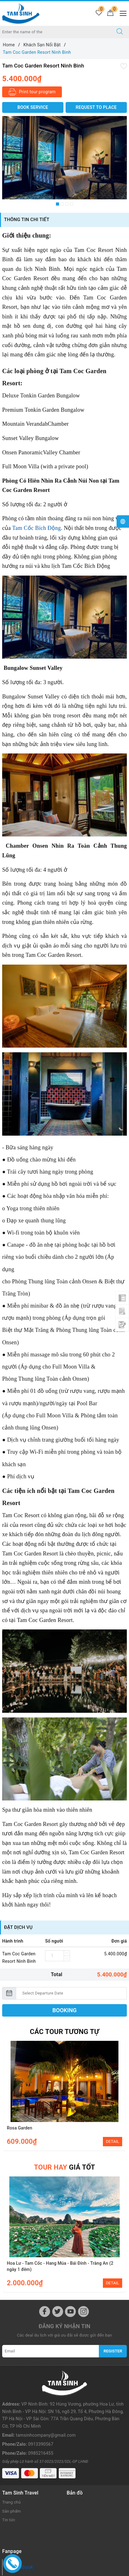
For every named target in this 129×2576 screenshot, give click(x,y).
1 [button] (57, 204)
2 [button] (62, 204)
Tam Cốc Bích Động (36, 528)
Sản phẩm (11, 2480)
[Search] (119, 32)
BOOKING (65, 2010)
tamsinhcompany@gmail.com (46, 2409)
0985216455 (40, 2427)
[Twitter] (57, 2311)
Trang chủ (11, 2471)
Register (113, 2351)
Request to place (96, 107)
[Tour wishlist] (98, 13)
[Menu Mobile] (121, 12)
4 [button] (71, 204)
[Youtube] (70, 2311)
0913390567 (40, 2418)
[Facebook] (44, 2311)
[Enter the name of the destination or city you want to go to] (55, 32)
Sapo (75, 2571)
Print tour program (32, 92)
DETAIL (112, 2141)
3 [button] (66, 204)
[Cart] (110, 13)
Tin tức (8, 2489)
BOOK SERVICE (32, 107)
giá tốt (64, 2167)
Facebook (22, 2536)
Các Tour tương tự (64, 2032)
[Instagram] (83, 2311)
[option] (64, 157)
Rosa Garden (19, 2127)
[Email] (50, 2351)
